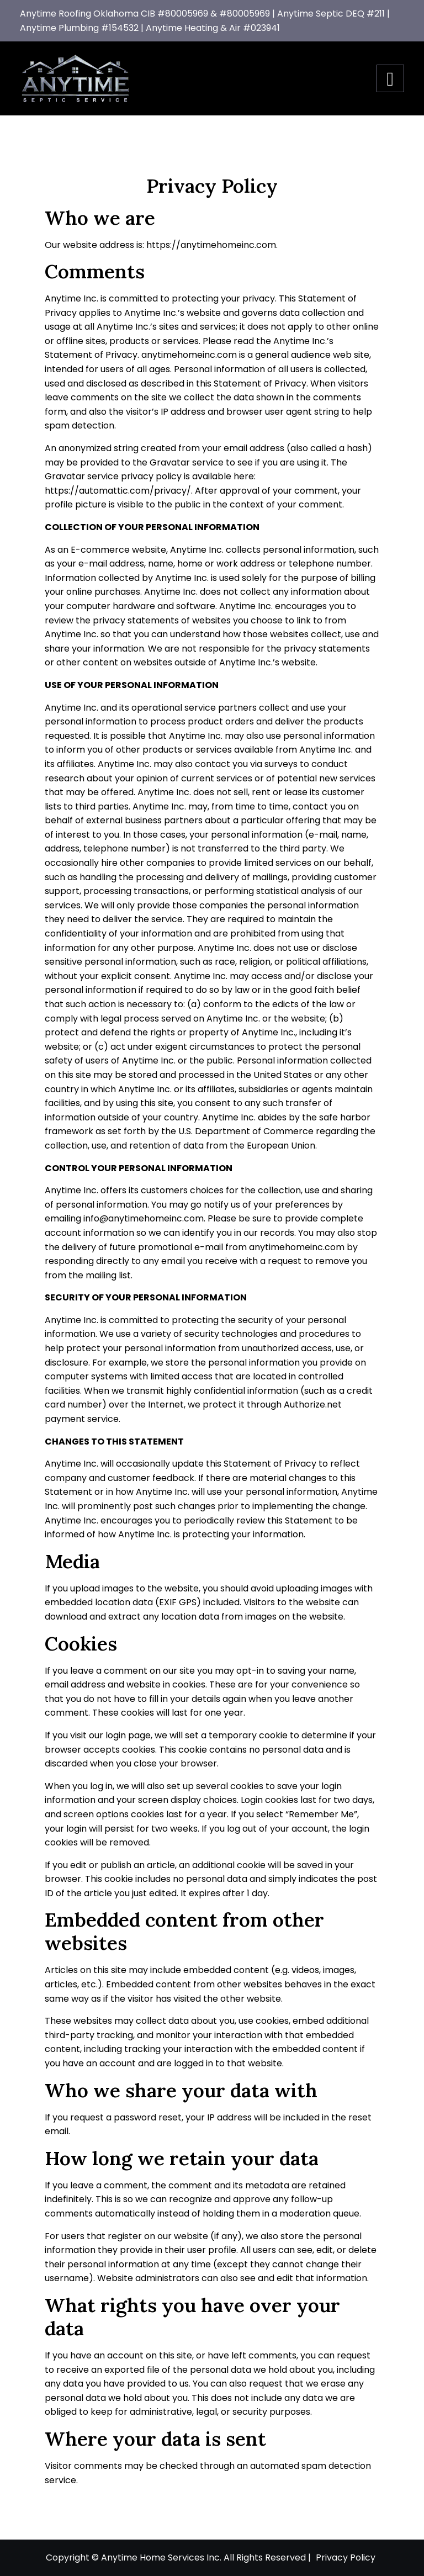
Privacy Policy (345, 2557)
